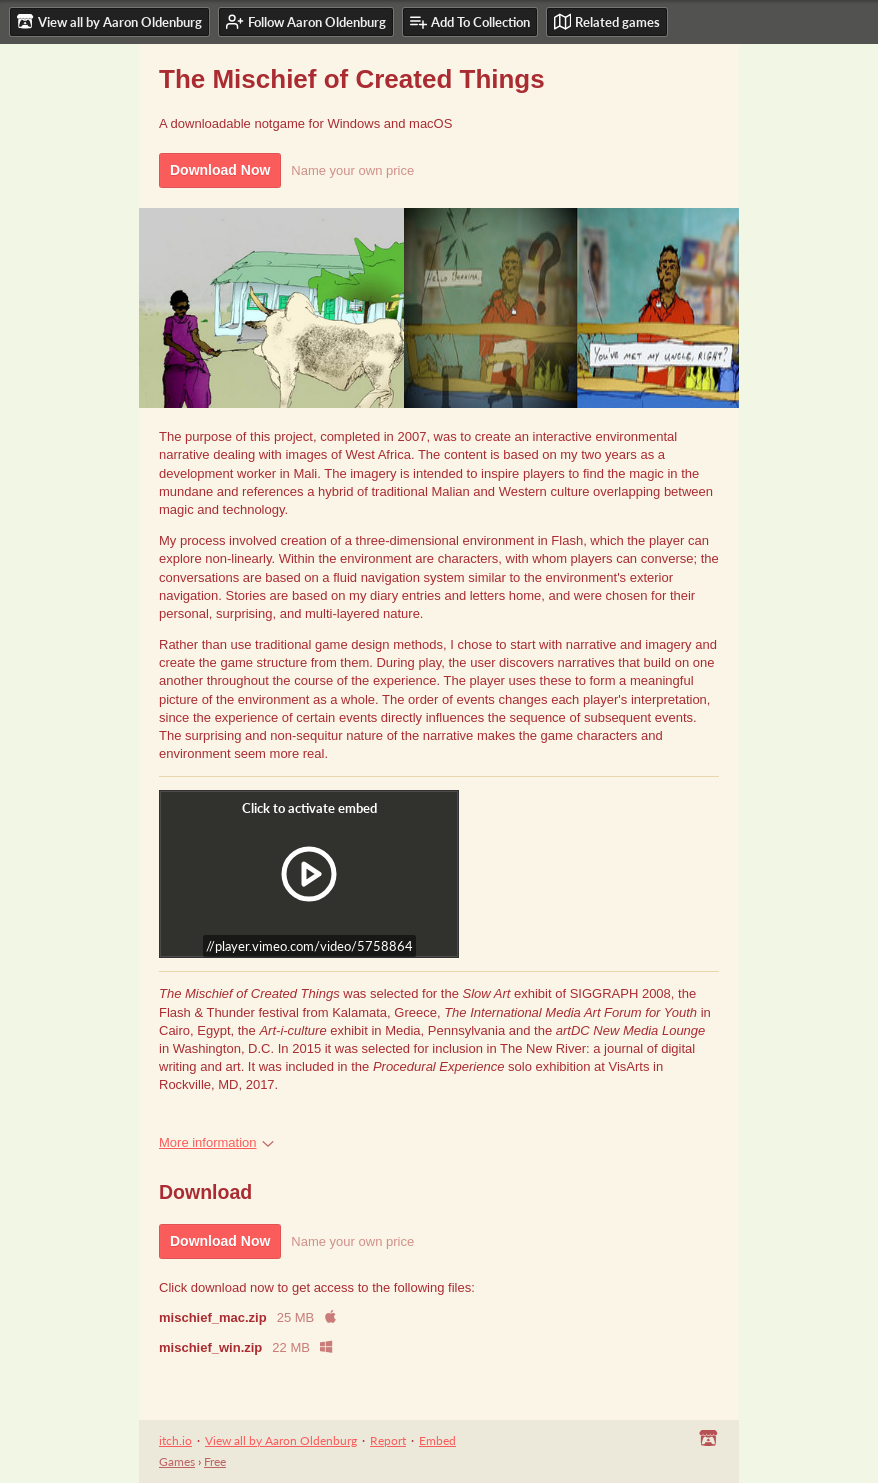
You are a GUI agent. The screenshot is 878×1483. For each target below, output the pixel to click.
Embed (437, 1440)
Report (388, 1440)
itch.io (175, 1440)
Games (177, 1461)
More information (216, 1142)
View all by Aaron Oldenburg (281, 1440)
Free (215, 1461)
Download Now (220, 170)
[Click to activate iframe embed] (309, 874)
